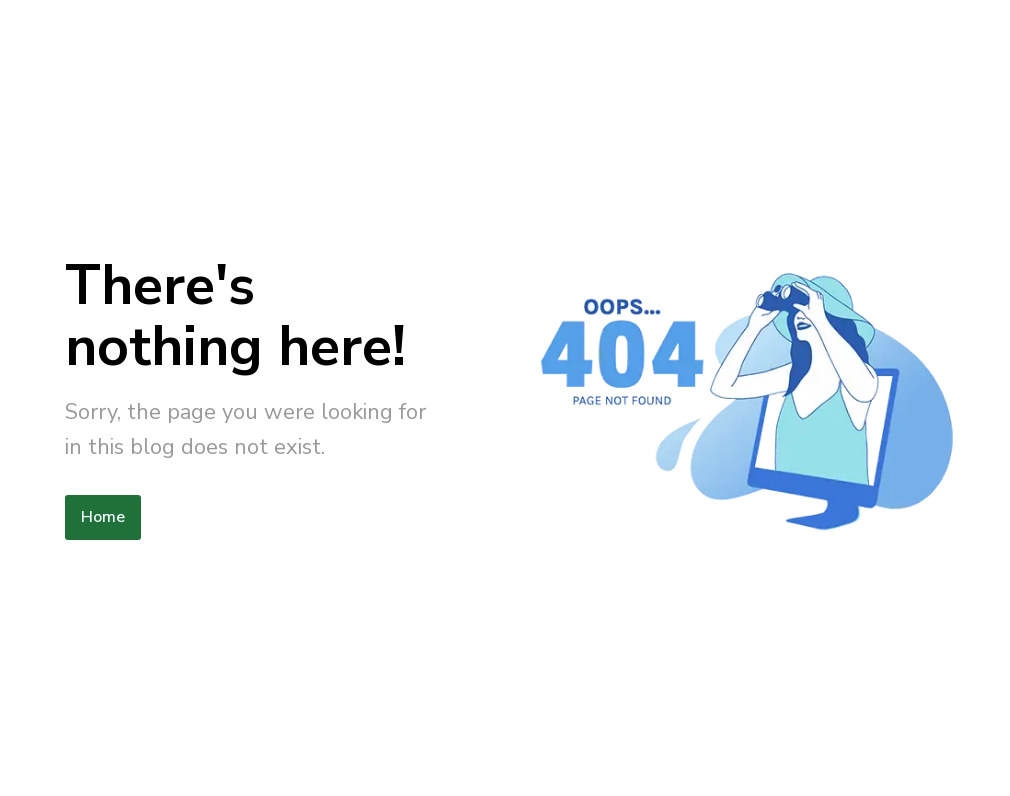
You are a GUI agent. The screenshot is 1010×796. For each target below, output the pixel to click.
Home (103, 517)
